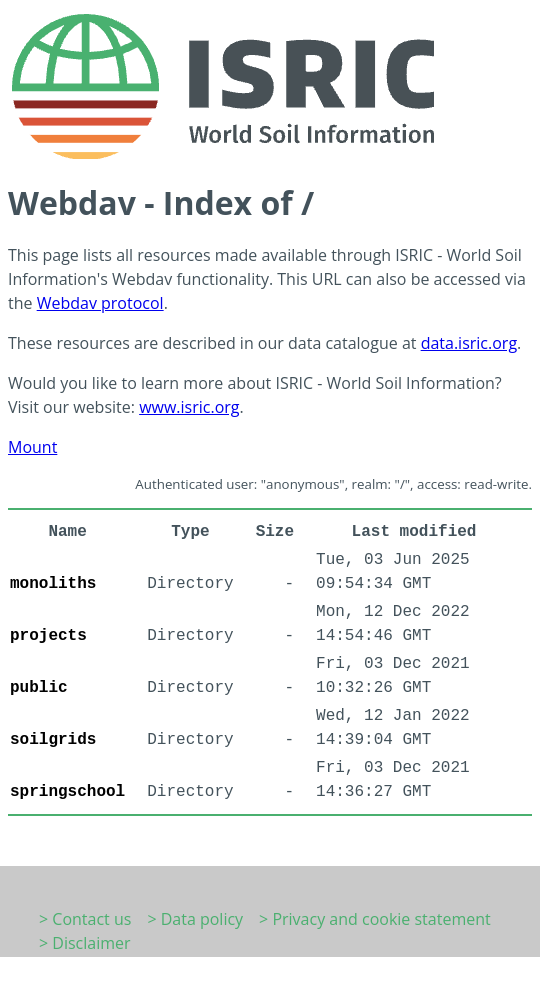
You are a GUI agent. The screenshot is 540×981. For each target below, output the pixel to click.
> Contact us (85, 919)
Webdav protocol (100, 303)
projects (48, 636)
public (39, 688)
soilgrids (53, 740)
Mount (32, 447)
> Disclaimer (85, 943)
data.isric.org (469, 343)
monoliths (53, 584)
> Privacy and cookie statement (375, 919)
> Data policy (195, 919)
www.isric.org (189, 407)
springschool (67, 792)
